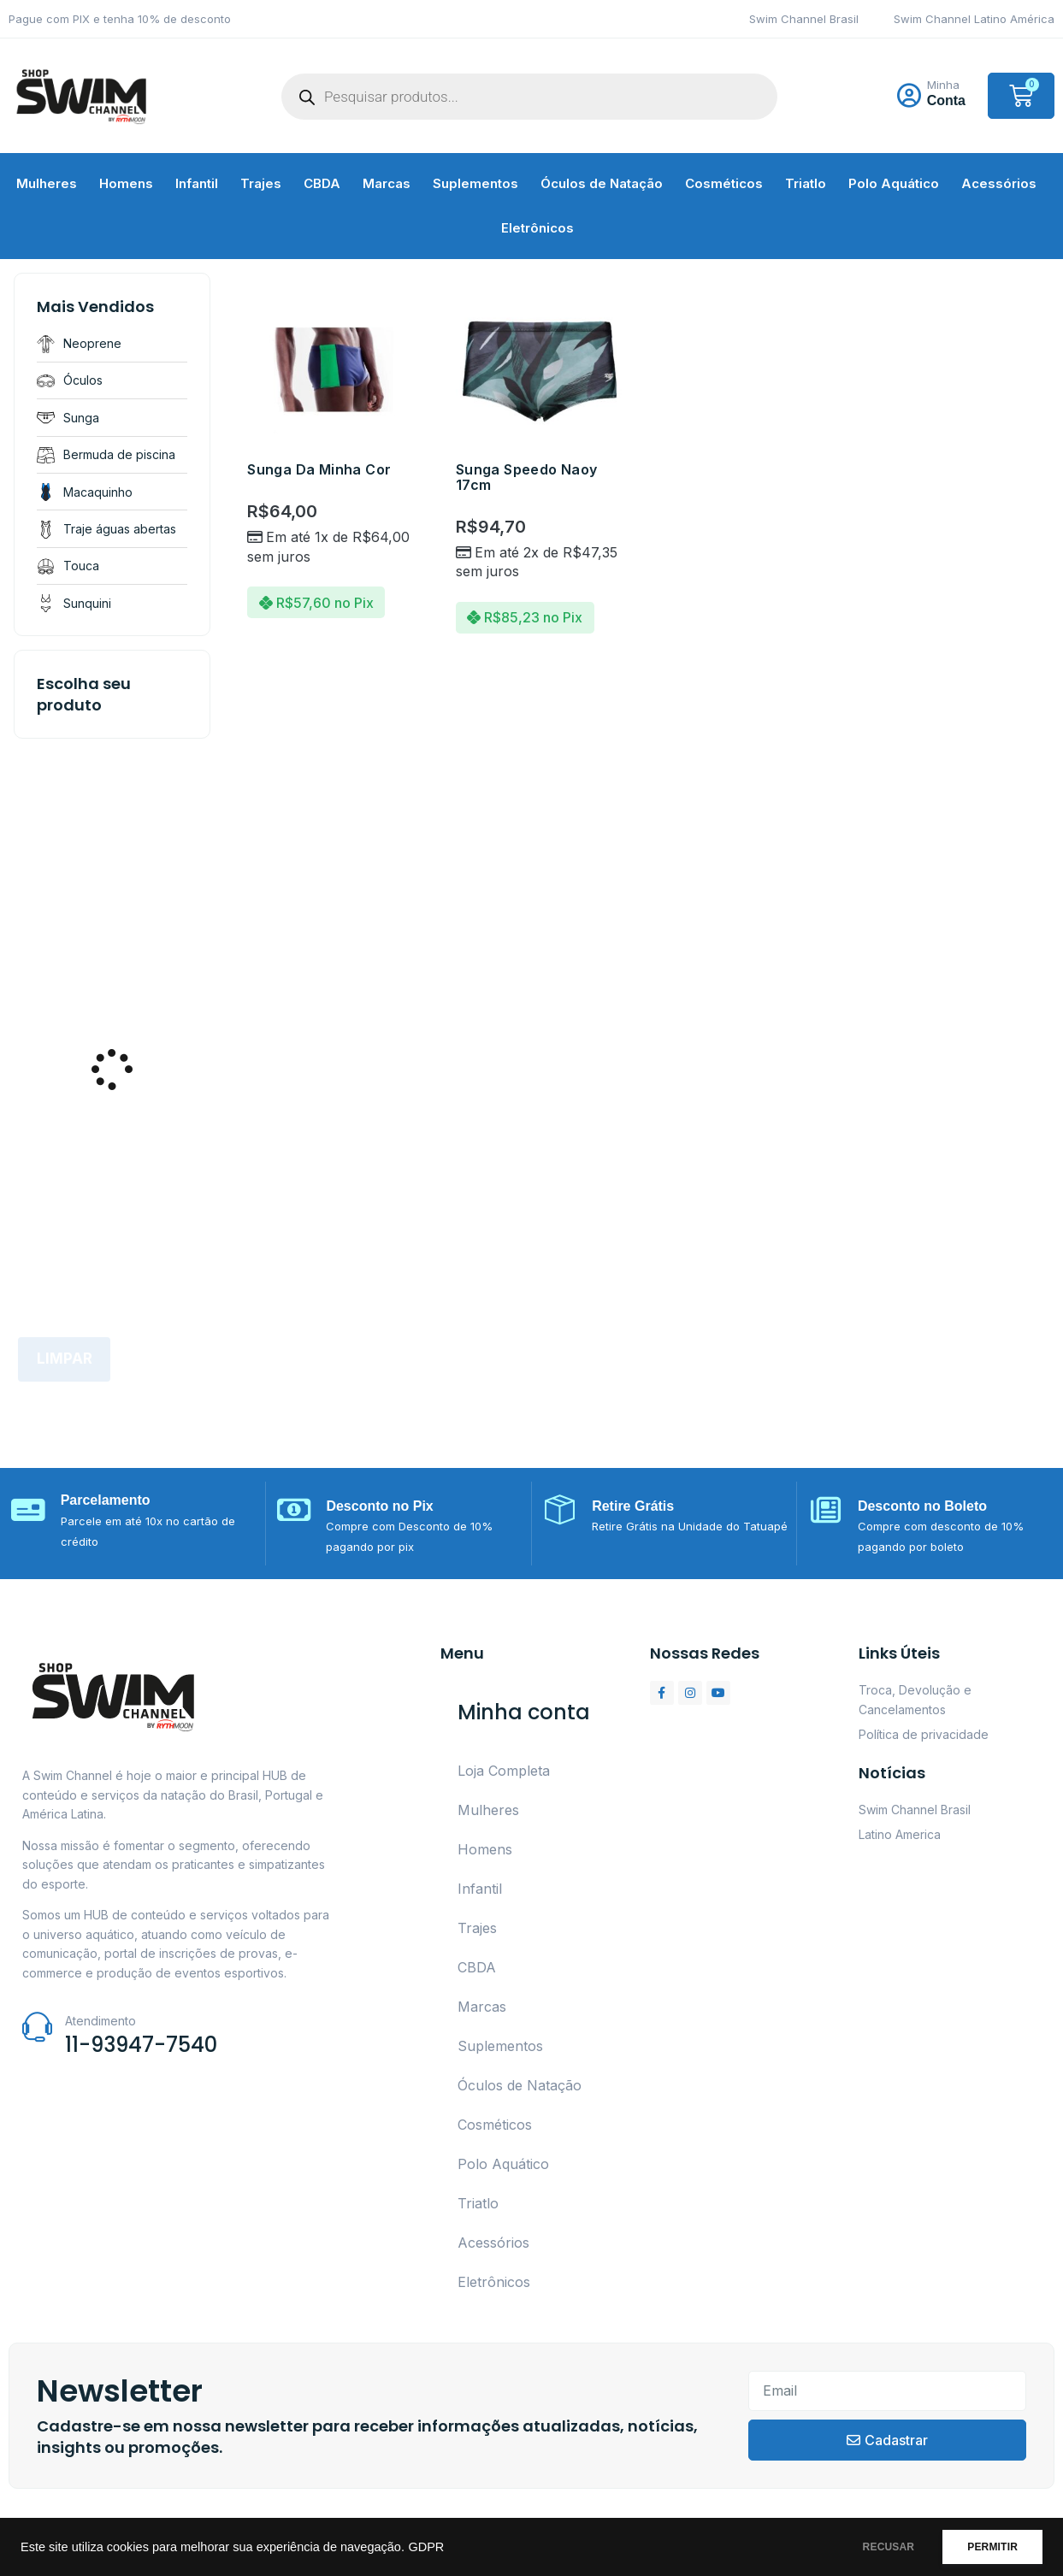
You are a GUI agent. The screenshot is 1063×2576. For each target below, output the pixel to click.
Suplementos (475, 183)
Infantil (196, 183)
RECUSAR (873, 2547)
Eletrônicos (537, 228)
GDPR (426, 2547)
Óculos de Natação (601, 183)
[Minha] (909, 96)
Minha (943, 84)
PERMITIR (987, 2547)
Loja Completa (504, 1770)
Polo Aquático (893, 183)
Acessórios (998, 183)
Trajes (260, 183)
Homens (126, 183)
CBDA (322, 183)
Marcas (386, 183)
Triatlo (805, 183)
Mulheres (46, 183)
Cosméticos (724, 183)
